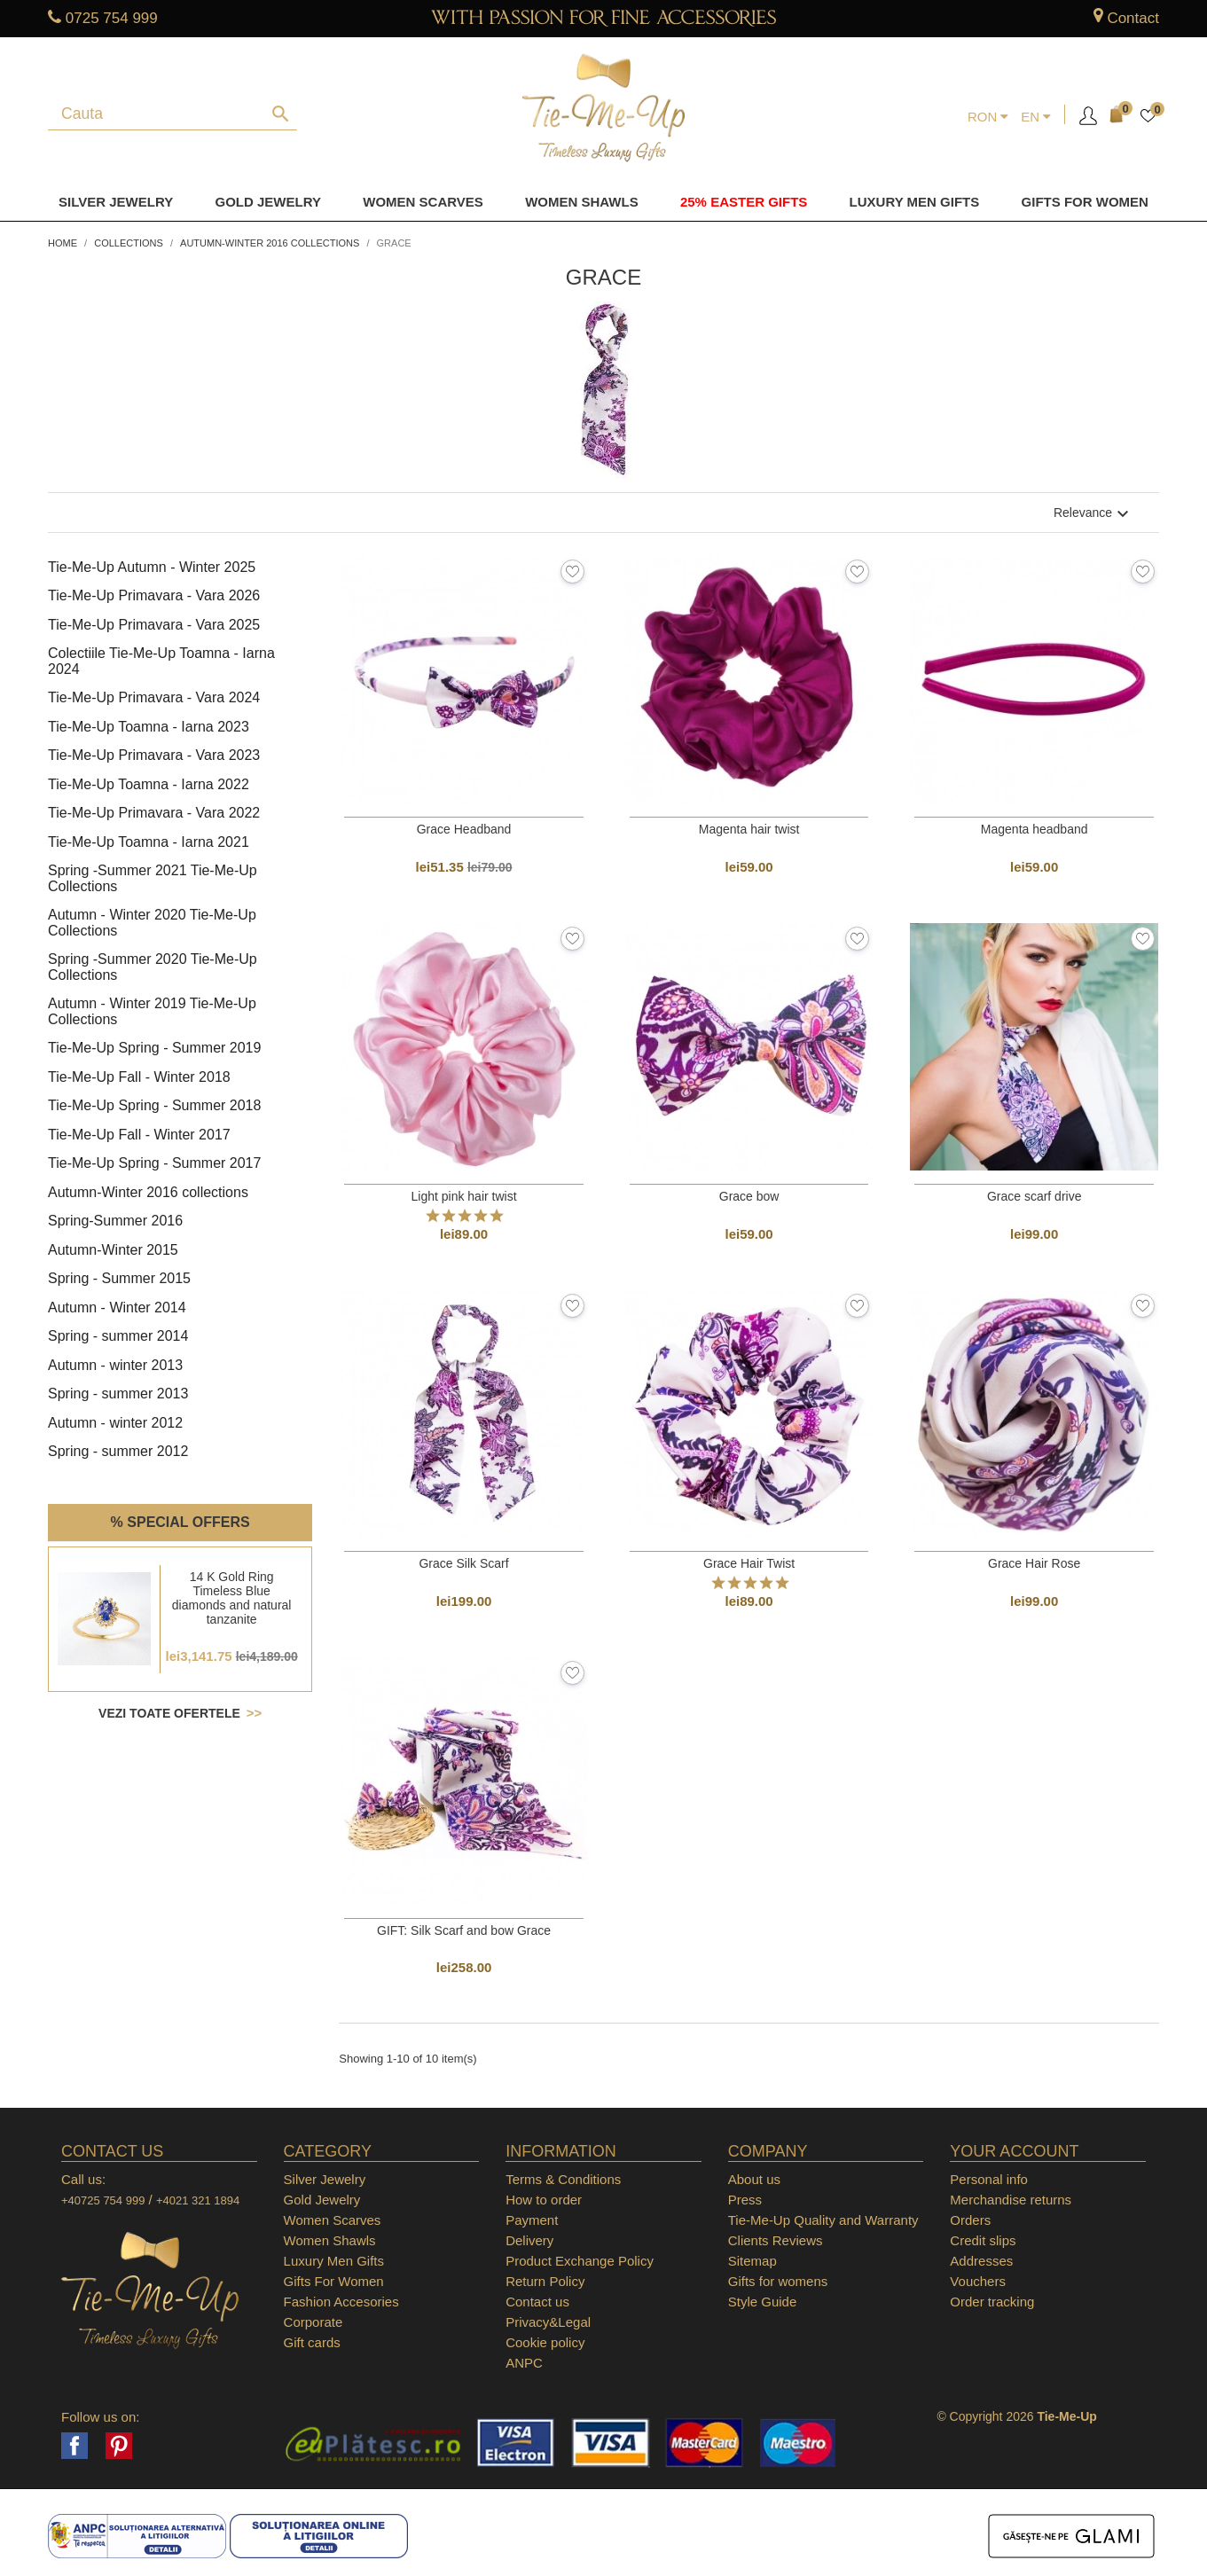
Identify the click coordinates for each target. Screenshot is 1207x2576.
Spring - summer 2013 (118, 1393)
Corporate (313, 2321)
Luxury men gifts (915, 201)
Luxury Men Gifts (334, 2260)
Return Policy (545, 2281)
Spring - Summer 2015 (119, 1278)
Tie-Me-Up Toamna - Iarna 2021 (148, 842)
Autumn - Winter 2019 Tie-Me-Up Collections (152, 1011)
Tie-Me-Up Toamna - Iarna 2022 (148, 784)
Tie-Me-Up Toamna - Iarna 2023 (148, 726)
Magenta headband (1034, 829)
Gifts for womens (778, 2281)
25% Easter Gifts (743, 201)
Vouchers (978, 2281)
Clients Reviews (775, 2240)
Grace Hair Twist (749, 1563)
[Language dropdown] (1036, 117)
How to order (544, 2199)
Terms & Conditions (563, 2179)
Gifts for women (1085, 201)
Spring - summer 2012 (118, 1451)
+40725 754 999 (103, 2200)
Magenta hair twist (749, 829)
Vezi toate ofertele (171, 1713)
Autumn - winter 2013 (115, 1365)
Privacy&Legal (548, 2321)
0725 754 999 (112, 18)
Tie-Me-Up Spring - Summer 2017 (154, 1163)
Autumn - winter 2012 (115, 1422)
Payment (532, 2220)
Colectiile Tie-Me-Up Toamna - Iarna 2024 (161, 661)
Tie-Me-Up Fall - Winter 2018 (139, 1076)
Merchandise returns (1010, 2199)
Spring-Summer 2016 (115, 1220)
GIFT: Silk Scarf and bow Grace (464, 1930)
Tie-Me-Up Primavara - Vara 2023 (154, 755)
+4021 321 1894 (197, 2200)
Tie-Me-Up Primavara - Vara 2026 (154, 595)
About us (754, 2179)
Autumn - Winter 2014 (117, 1307)
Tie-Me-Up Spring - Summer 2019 (154, 1047)
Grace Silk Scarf (463, 1563)
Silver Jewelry (116, 201)
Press (745, 2199)
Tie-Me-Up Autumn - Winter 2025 (151, 567)
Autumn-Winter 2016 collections (148, 1192)
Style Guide (762, 2301)
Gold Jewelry (268, 201)
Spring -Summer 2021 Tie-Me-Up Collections (152, 878)
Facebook (74, 2445)
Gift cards (312, 2342)
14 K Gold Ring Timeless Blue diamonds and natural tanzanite (232, 1598)
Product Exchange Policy (580, 2260)
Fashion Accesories (341, 2301)
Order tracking (992, 2301)
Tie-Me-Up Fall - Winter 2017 (139, 1134)
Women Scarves (423, 201)
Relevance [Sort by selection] (1093, 513)
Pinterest (119, 2445)
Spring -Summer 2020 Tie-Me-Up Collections (152, 967)
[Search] (162, 113)
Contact (1133, 18)
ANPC (524, 2362)
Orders (970, 2220)
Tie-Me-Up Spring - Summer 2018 (154, 1105)
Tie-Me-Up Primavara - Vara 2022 (154, 812)
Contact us (537, 2301)
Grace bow (749, 1196)
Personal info (989, 2179)
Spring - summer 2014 (118, 1335)
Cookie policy (545, 2342)
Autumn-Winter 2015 (113, 1249)
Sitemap (752, 2260)
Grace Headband (464, 829)
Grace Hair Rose (1034, 1563)
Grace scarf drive (1034, 1196)
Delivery (529, 2240)
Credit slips (982, 2240)
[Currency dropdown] (988, 117)
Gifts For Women (334, 2281)
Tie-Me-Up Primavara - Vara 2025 (154, 624)
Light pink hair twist (464, 1196)
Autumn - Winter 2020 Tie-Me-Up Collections (152, 922)
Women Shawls (582, 201)
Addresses (981, 2260)
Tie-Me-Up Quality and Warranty (823, 2220)
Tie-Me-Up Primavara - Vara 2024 (154, 697)
